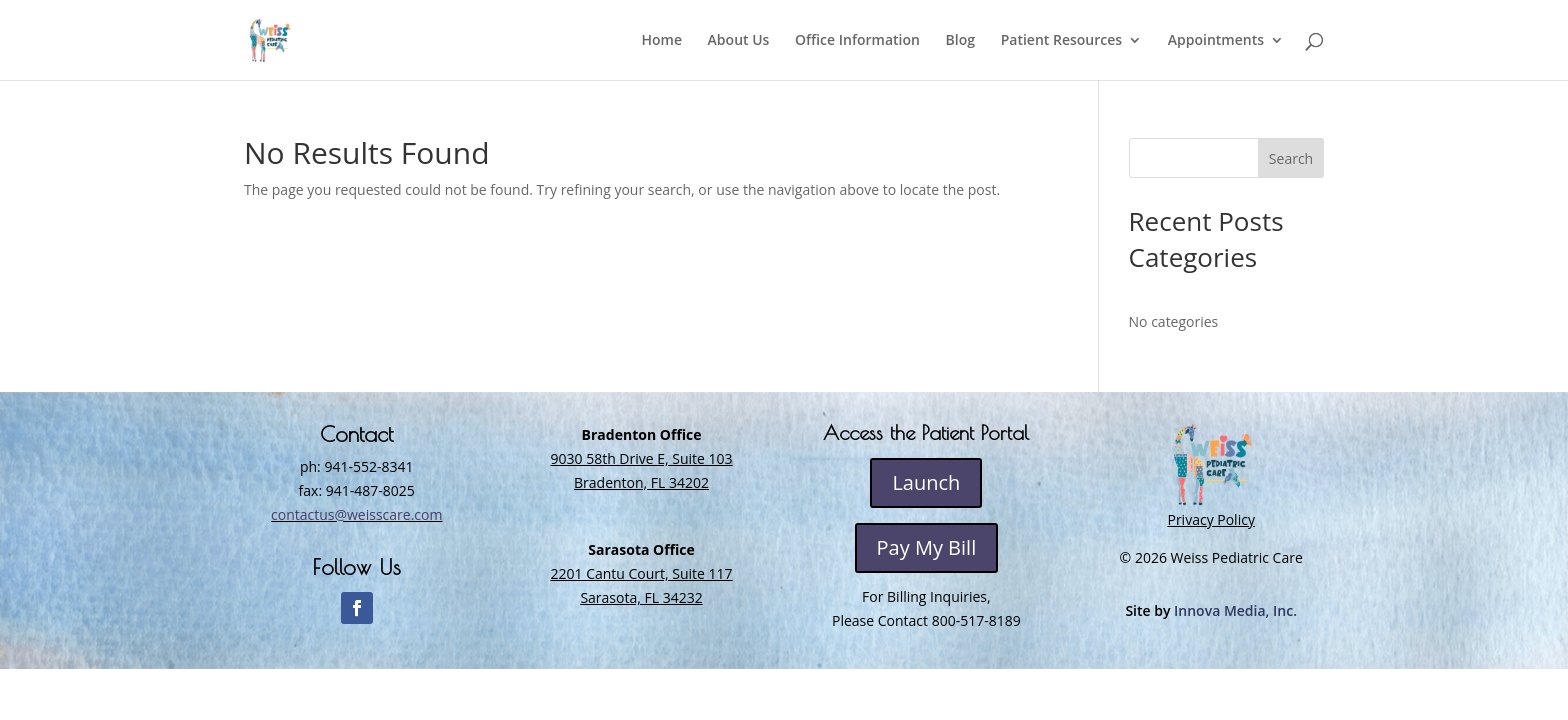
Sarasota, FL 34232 (641, 597)
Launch (926, 482)
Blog (960, 41)
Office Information (857, 41)
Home (661, 41)
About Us (739, 41)
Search (1291, 158)
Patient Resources (1061, 41)
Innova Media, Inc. (1235, 610)
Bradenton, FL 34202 (641, 482)
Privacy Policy (1210, 519)
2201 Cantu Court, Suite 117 (641, 573)
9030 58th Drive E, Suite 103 (641, 458)
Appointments (1216, 41)
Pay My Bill (927, 547)
